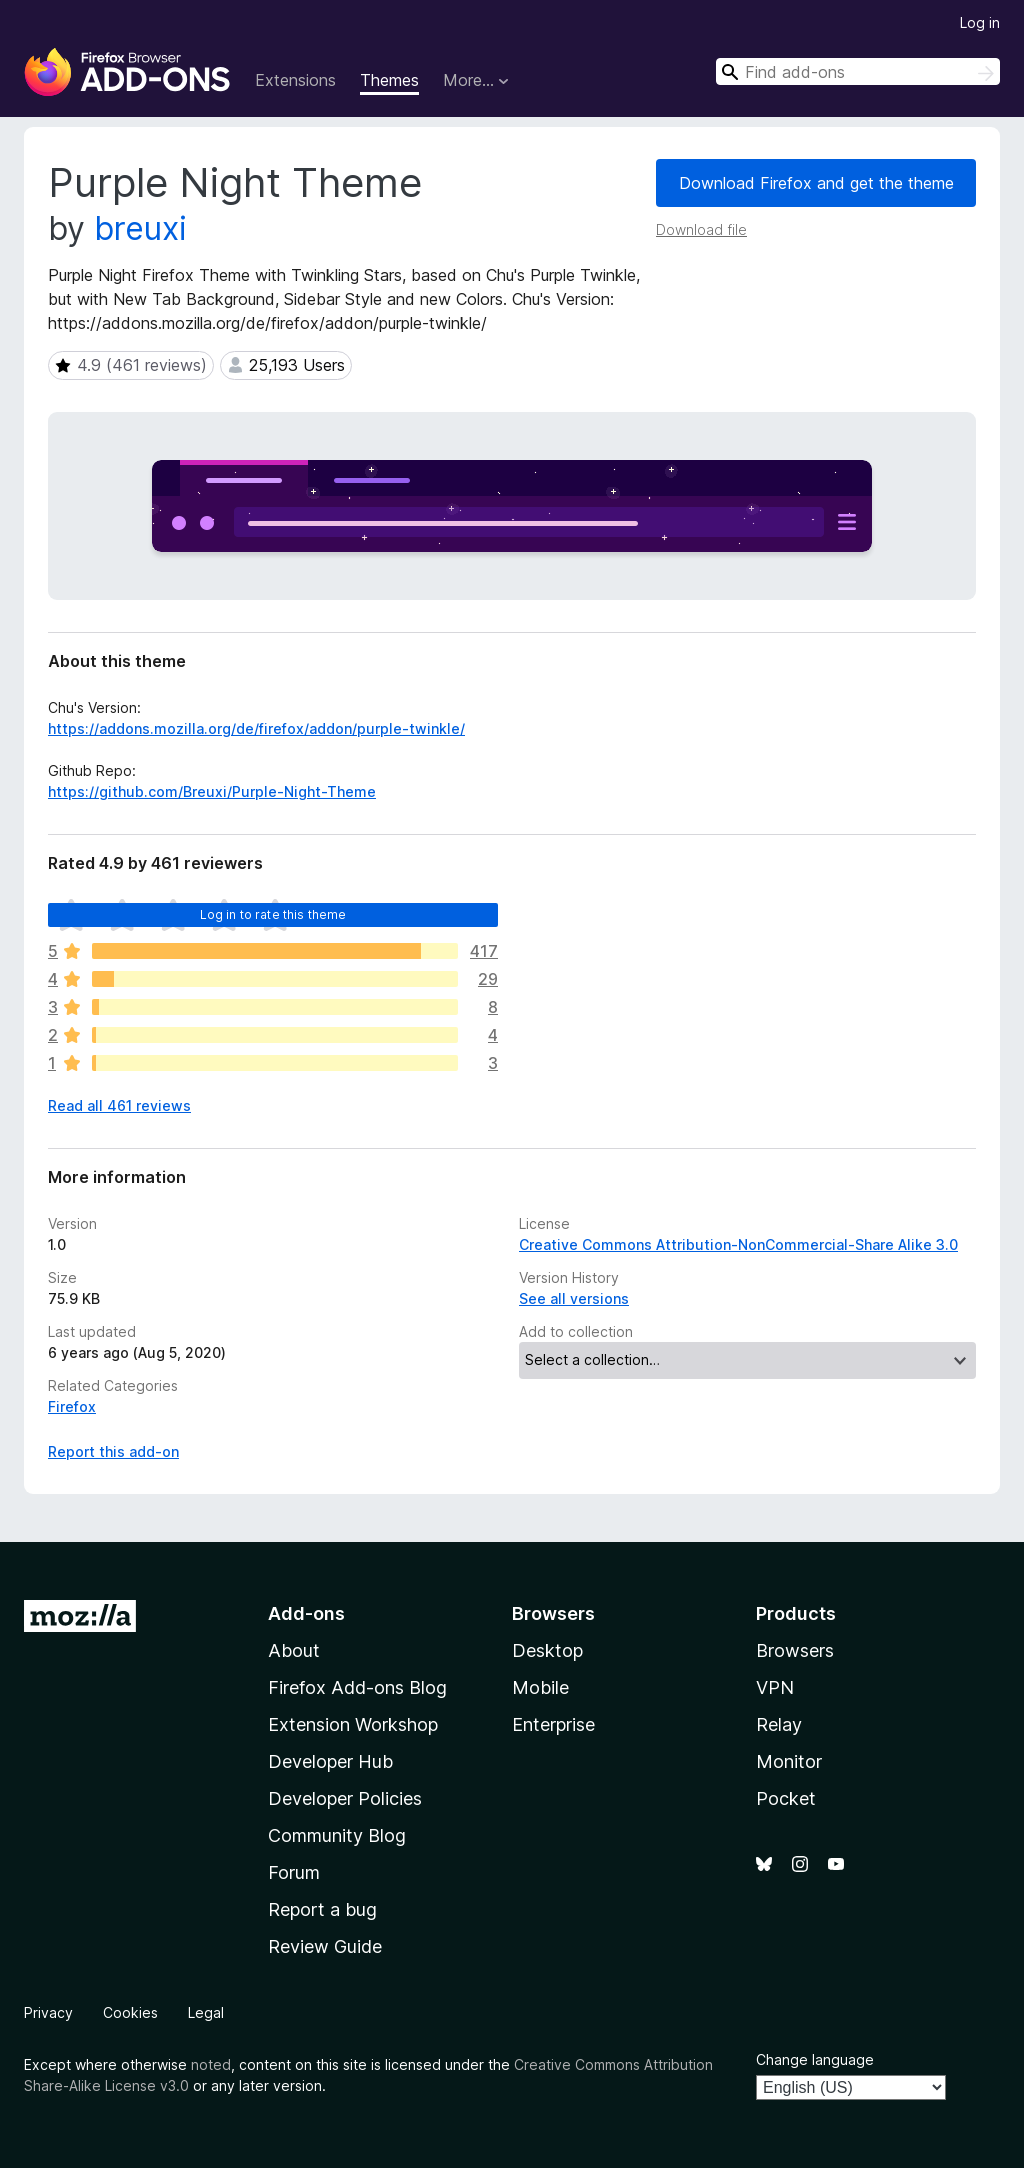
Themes (389, 80)
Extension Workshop (353, 1724)
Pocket (786, 1798)
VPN (775, 1687)
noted (211, 2064)
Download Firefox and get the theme (816, 183)
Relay (779, 1724)
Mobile (540, 1687)
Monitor (789, 1761)
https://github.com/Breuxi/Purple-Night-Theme (212, 791)
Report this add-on (113, 1451)
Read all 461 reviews (119, 1105)
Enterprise (553, 1724)
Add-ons (306, 1613)
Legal (206, 2012)
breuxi (140, 228)
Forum (294, 1872)
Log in (980, 22)
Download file (701, 229)
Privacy (48, 2012)
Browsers (795, 1650)
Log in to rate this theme (273, 914)
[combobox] (858, 71)
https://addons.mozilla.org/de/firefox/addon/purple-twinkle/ (256, 728)
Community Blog (337, 1835)
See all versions (574, 1298)
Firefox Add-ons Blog (357, 1687)
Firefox (72, 1406)
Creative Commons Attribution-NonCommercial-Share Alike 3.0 (738, 1244)
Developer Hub (330, 1761)
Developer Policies (345, 1798)
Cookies (130, 2012)
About (294, 1650)
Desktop (547, 1650)
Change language (815, 2059)
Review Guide (325, 1946)
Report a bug (322, 1909)
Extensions (295, 80)
